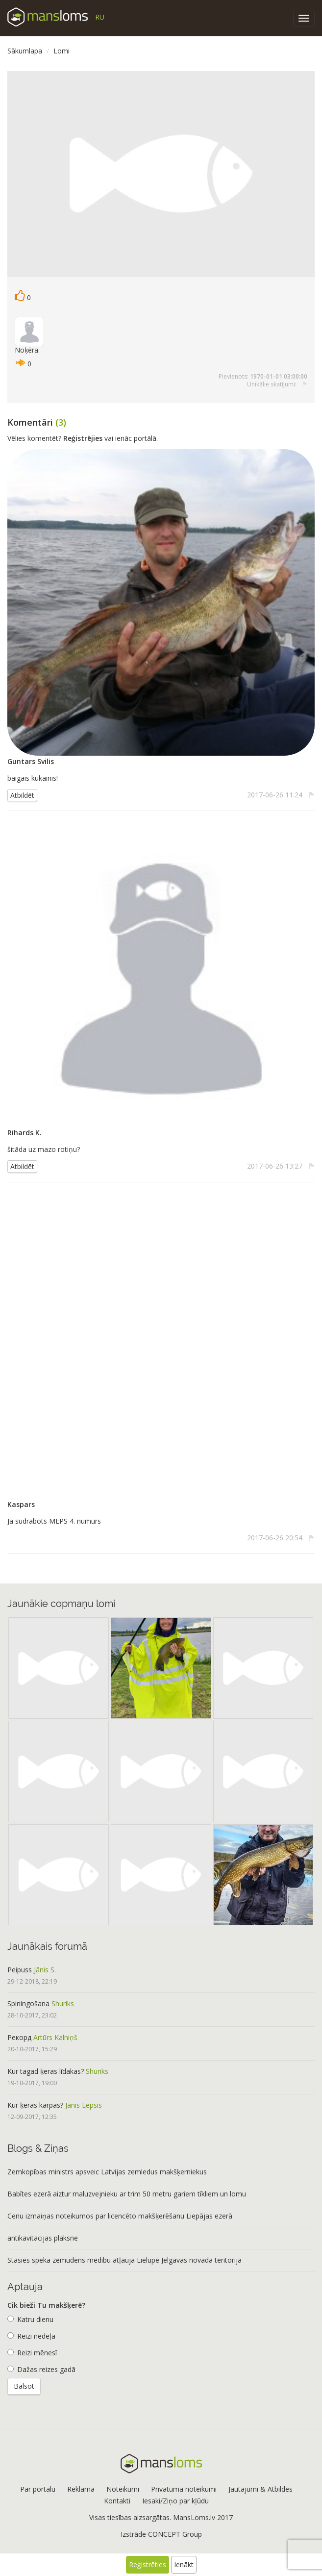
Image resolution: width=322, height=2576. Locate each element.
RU (99, 17)
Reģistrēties (147, 2564)
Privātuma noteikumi (184, 2489)
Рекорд (19, 2037)
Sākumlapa (24, 50)
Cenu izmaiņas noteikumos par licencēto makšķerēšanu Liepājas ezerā (119, 2215)
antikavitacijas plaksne (42, 2238)
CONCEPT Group (175, 2534)
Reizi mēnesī (32, 2352)
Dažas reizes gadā (41, 2369)
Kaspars (21, 1504)
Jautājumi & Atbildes (260, 2489)
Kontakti (117, 2500)
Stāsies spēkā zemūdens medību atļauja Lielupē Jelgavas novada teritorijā (124, 2260)
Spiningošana (28, 2003)
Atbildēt (22, 795)
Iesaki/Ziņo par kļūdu (175, 2500)
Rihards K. (24, 1132)
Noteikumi (122, 2489)
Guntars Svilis (30, 761)
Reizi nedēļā (31, 2336)
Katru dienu (30, 2319)
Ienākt (184, 2564)
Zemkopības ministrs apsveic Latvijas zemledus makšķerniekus (107, 2171)
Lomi (61, 50)
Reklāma (81, 2489)
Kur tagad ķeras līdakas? (45, 2071)
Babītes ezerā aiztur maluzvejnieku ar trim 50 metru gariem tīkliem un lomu (126, 2193)
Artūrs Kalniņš (55, 2037)
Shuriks (62, 2003)
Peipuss (19, 1969)
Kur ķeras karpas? (35, 2105)
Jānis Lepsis (83, 2105)
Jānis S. (45, 1969)
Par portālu (37, 2489)
